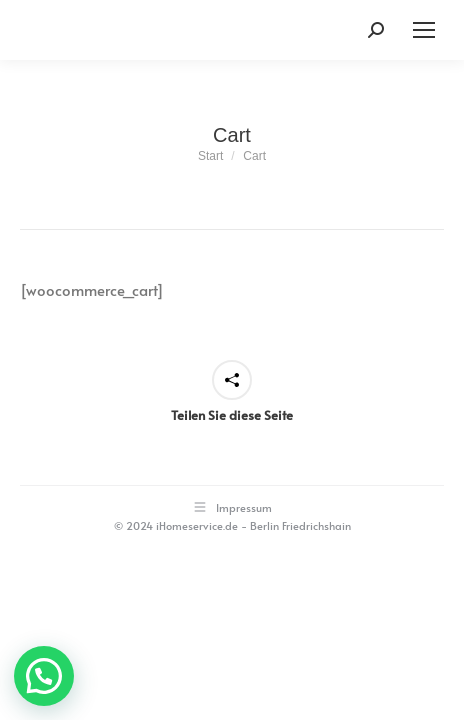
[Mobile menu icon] (424, 30)
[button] (44, 676)
